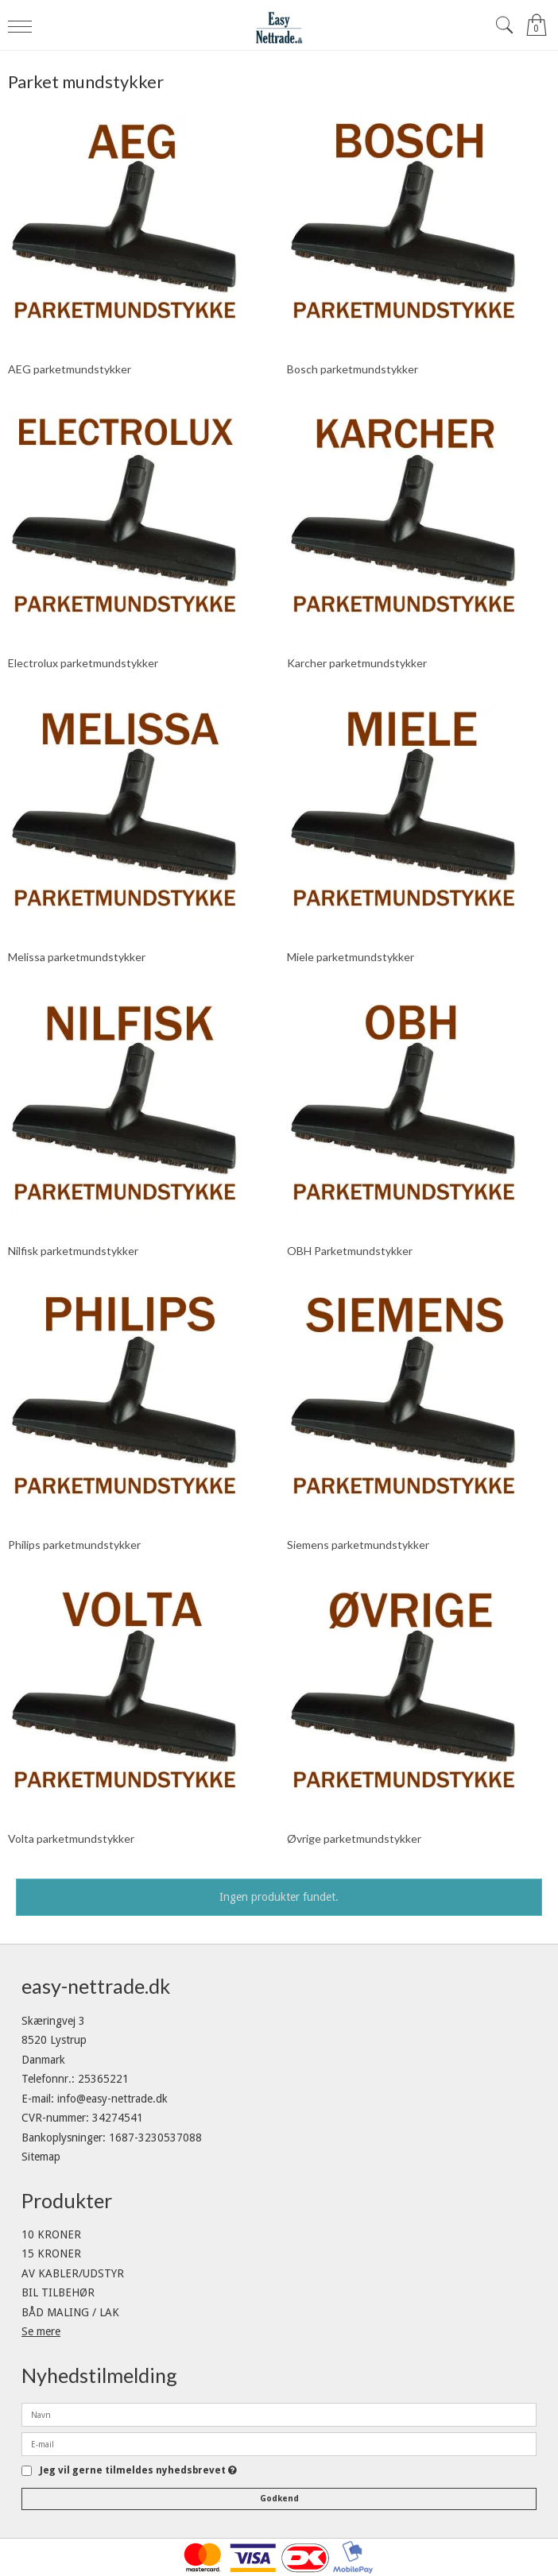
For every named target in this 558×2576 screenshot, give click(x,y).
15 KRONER (51, 2253)
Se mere (40, 2331)
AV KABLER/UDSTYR (72, 2273)
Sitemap (40, 2156)
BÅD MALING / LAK (70, 2312)
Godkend (279, 2498)
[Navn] (279, 2414)
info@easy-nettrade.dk (112, 2098)
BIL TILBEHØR (58, 2292)
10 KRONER (51, 2234)
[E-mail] (279, 2443)
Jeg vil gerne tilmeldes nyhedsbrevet (138, 2471)
